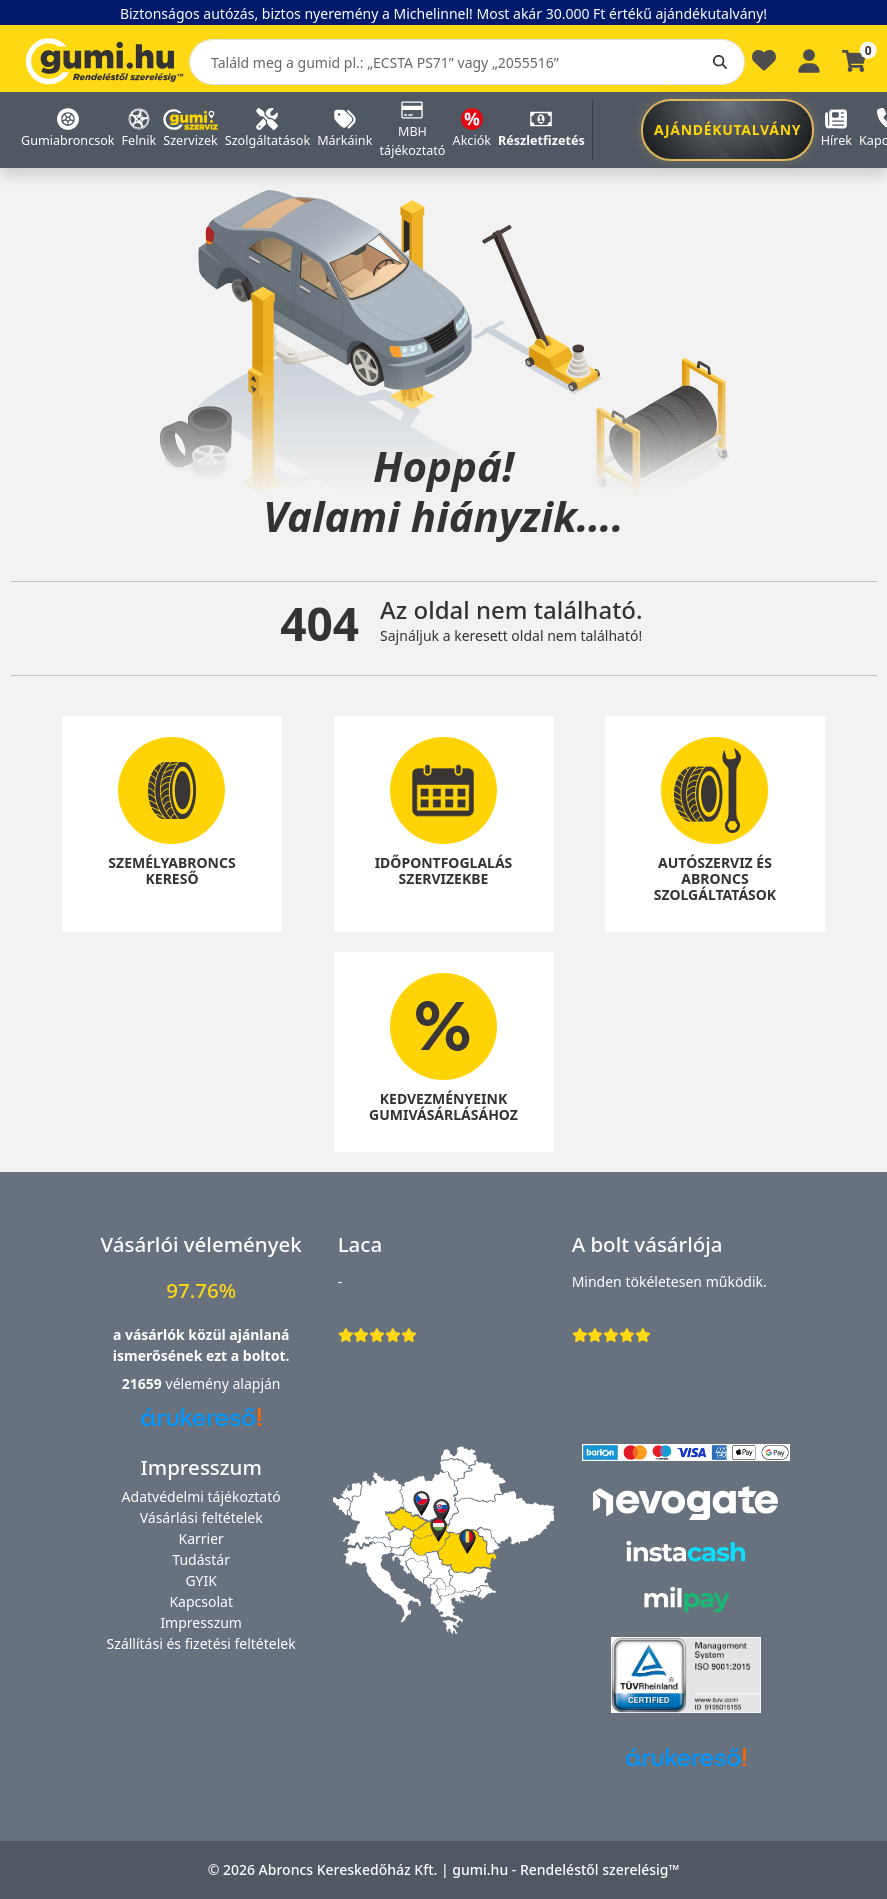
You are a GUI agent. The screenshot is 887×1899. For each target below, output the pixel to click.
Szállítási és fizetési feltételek (201, 1643)
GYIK (201, 1580)
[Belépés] (809, 58)
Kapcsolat (201, 1601)
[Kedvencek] (764, 65)
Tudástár (201, 1559)
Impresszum (201, 1622)
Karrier (200, 1538)
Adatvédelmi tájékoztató (201, 1496)
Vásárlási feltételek (201, 1517)
